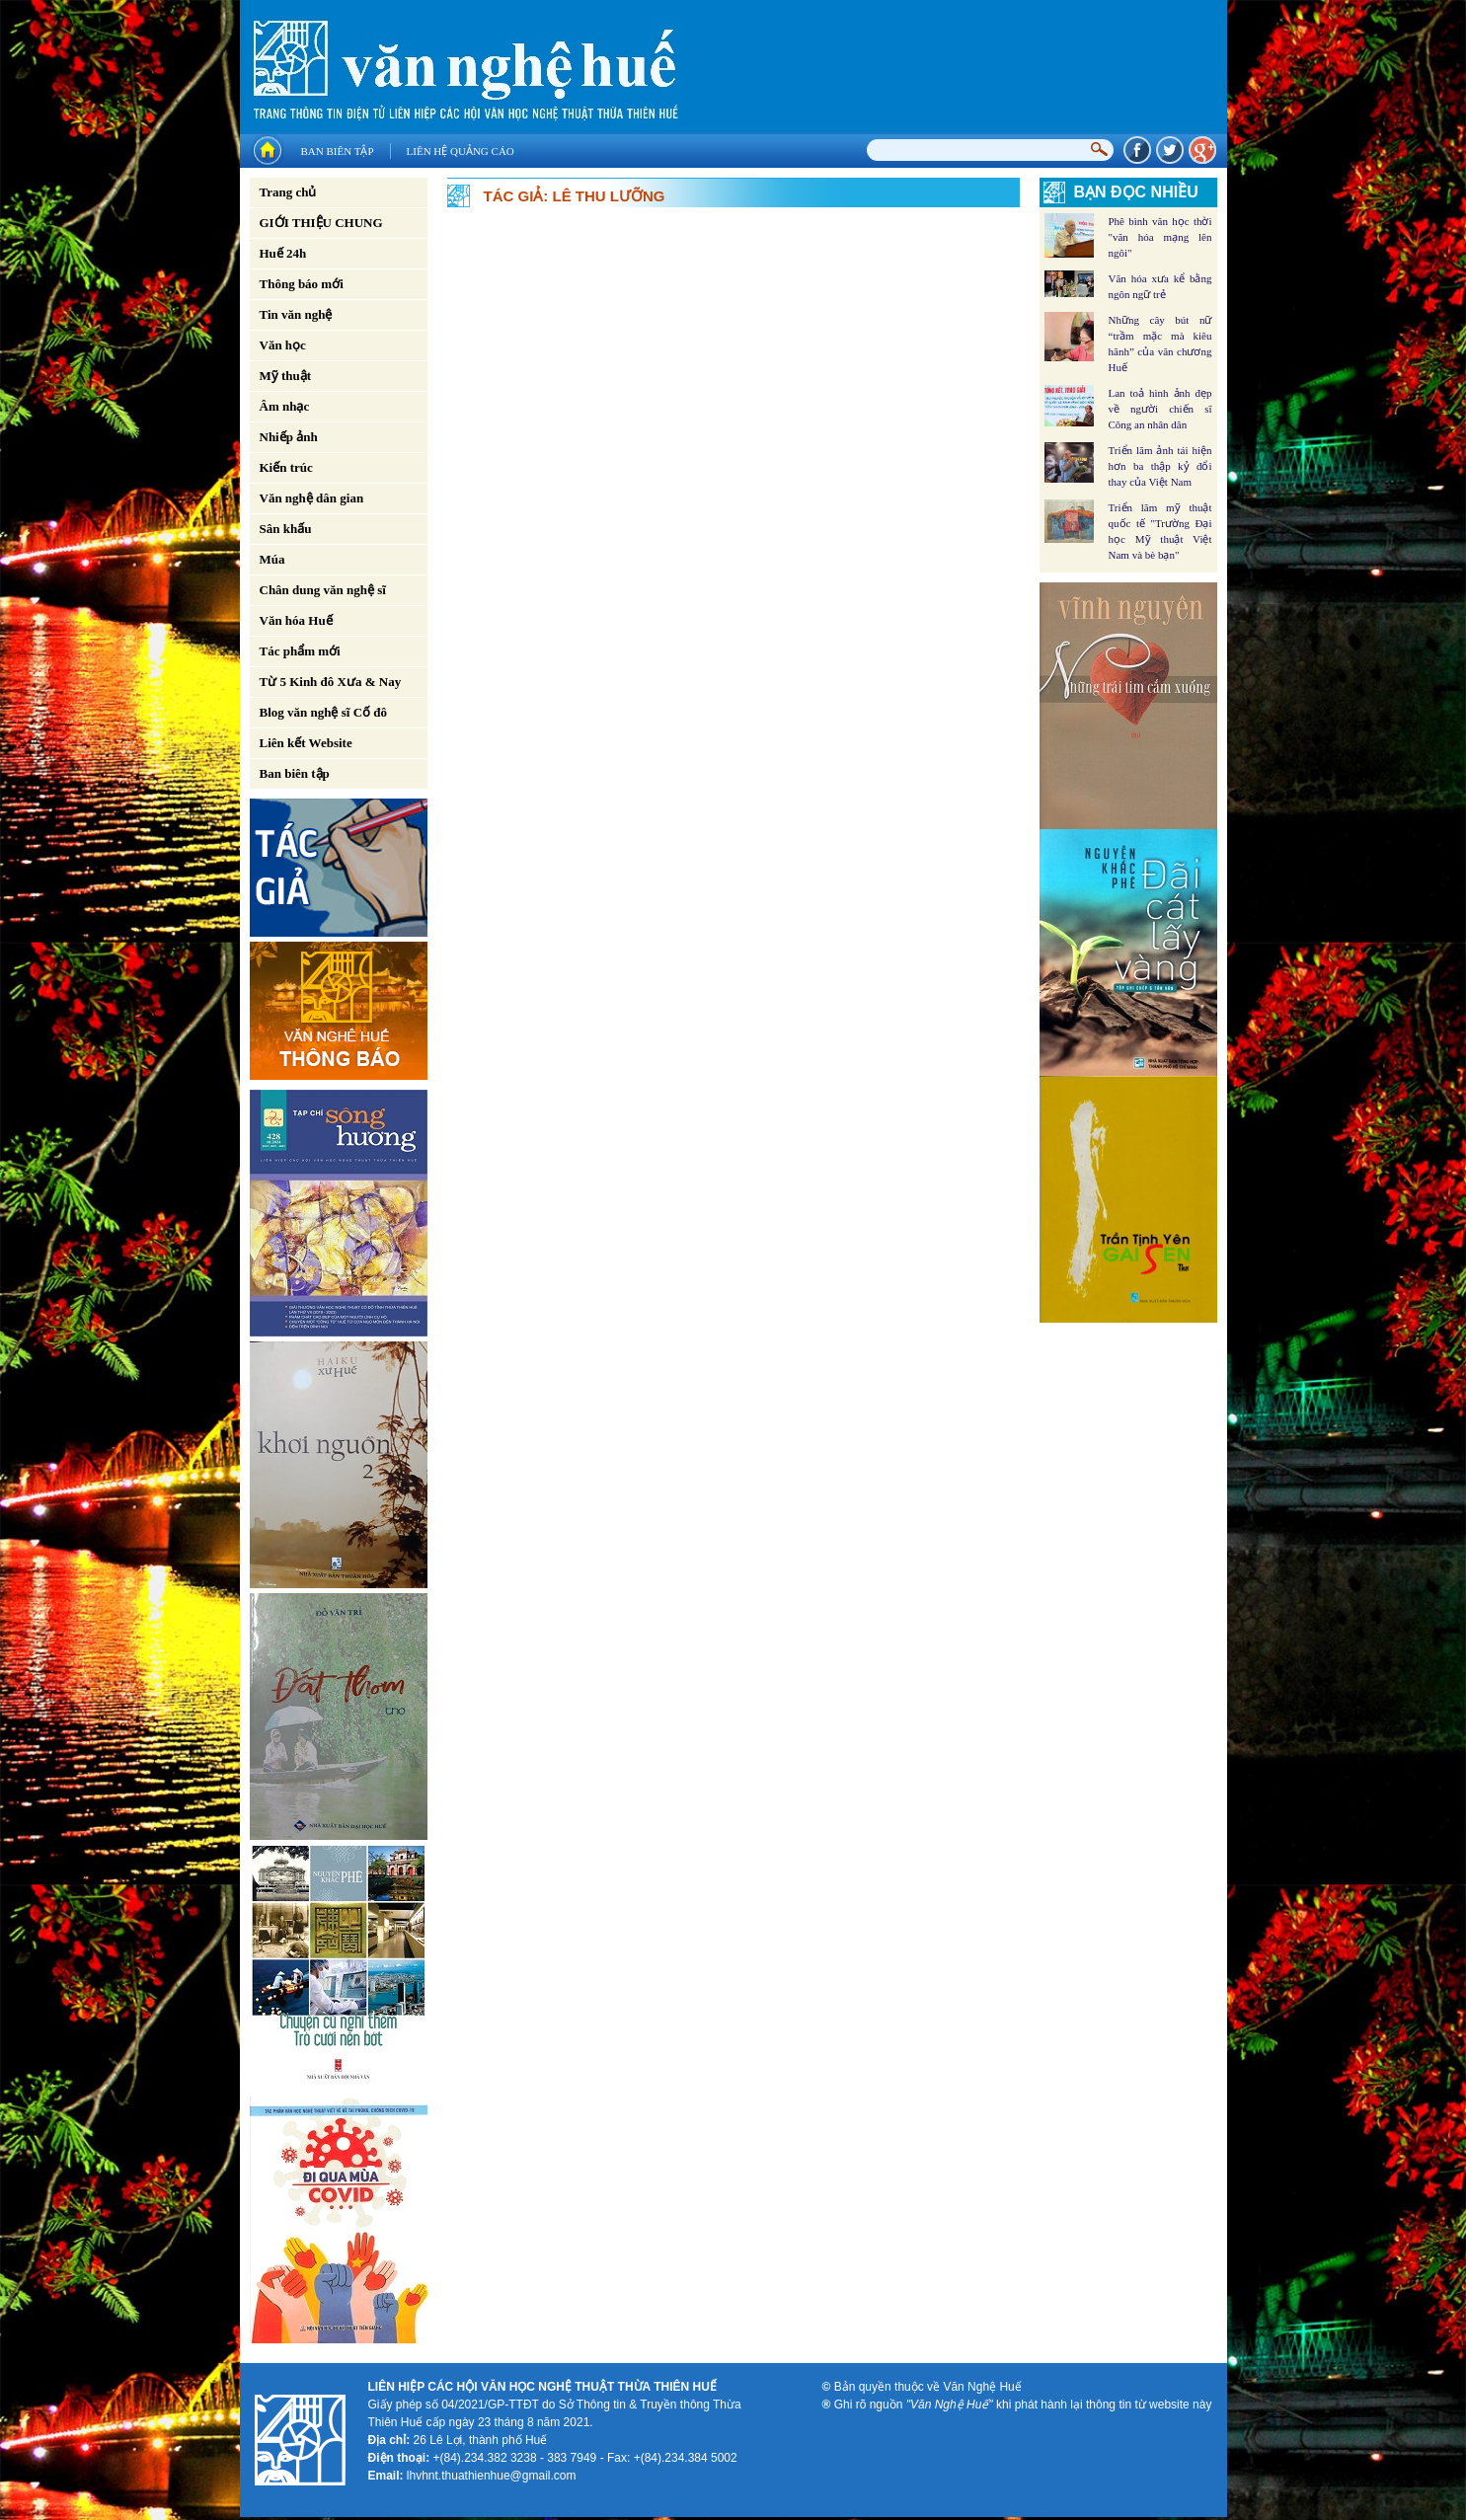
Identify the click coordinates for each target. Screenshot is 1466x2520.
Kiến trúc (286, 467)
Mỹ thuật (286, 375)
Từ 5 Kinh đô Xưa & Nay (331, 681)
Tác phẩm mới (300, 651)
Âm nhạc (285, 406)
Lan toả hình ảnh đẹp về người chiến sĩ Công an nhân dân (1160, 408)
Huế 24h (283, 253)
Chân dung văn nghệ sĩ (323, 589)
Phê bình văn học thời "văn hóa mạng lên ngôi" (1160, 237)
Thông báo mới (302, 283)
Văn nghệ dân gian (312, 498)
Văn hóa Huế (296, 620)
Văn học (283, 345)
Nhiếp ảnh (289, 436)
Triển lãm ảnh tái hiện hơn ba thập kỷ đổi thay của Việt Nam (1160, 466)
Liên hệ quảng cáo (460, 151)
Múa (272, 559)
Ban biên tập (337, 151)
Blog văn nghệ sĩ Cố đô (324, 712)
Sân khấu (286, 528)
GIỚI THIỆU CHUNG (321, 222)
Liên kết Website (306, 742)
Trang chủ (288, 192)
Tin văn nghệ (296, 314)
